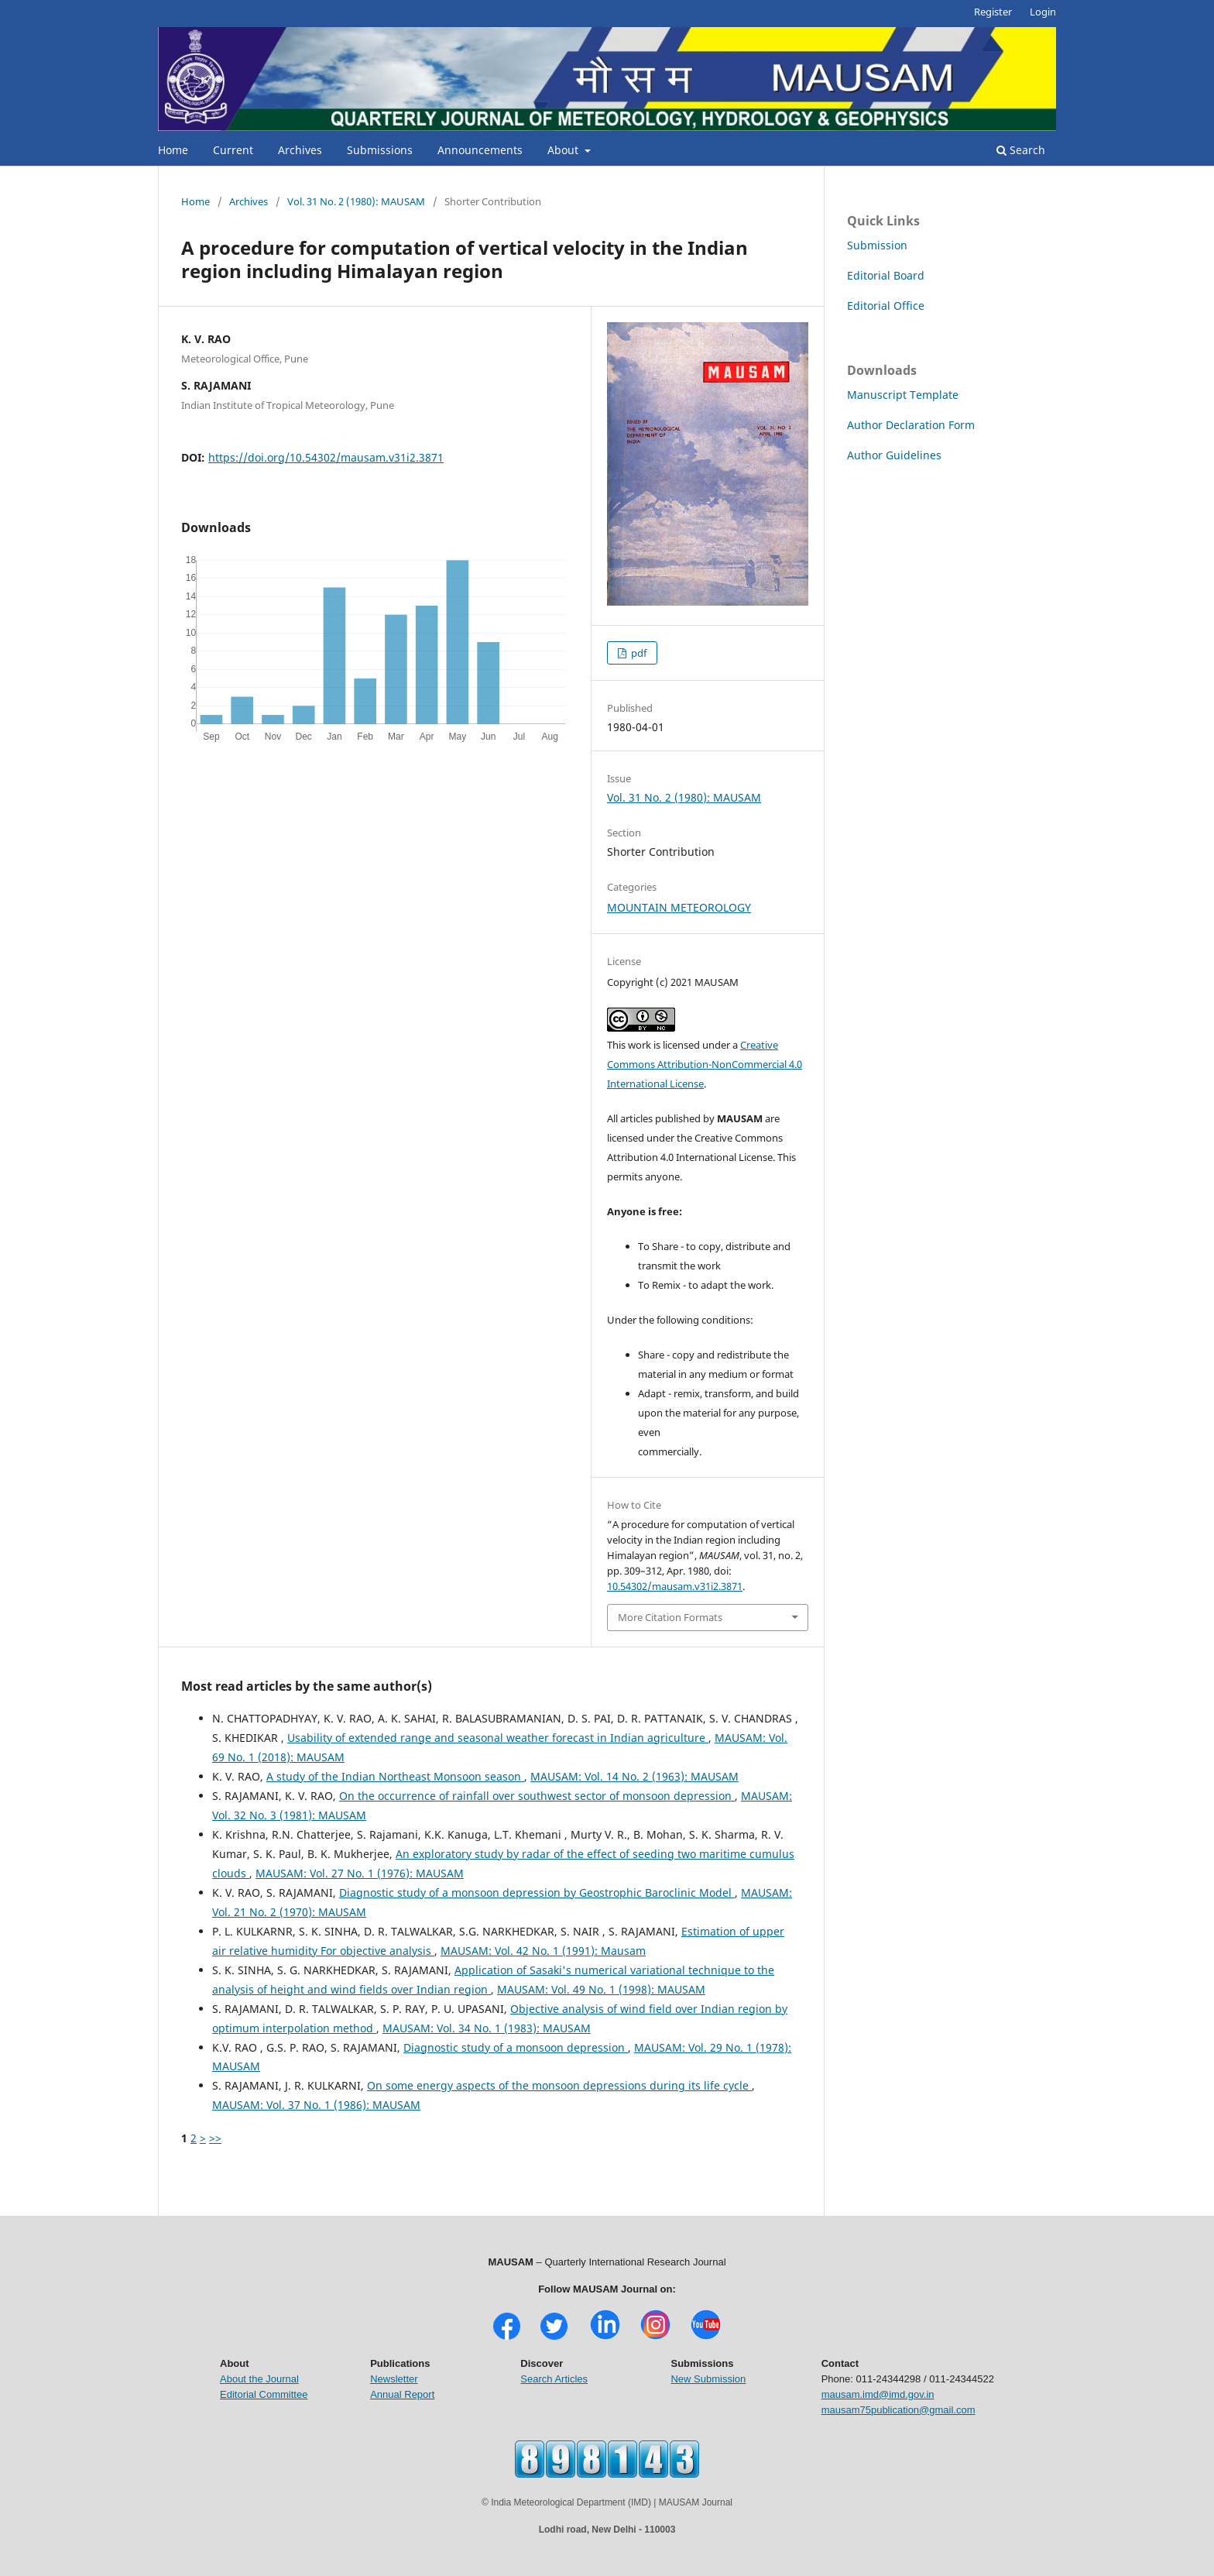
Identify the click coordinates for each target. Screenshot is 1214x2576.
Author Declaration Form (911, 424)
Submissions (380, 150)
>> (215, 2138)
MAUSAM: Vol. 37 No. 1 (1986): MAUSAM (316, 2104)
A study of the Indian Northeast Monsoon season (395, 1776)
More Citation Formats (670, 1617)
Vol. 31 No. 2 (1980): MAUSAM (356, 201)
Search (1020, 150)
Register (993, 12)
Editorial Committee (263, 2394)
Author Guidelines (894, 455)
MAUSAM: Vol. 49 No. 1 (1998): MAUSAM (601, 1989)
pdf (637, 653)
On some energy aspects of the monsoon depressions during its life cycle (559, 2085)
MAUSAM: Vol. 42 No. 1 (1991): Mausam (543, 1950)
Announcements (480, 150)
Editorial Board (885, 275)
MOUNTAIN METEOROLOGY (679, 907)
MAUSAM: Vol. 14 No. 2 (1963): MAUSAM (634, 1776)
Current (233, 150)
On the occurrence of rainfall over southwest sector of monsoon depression (537, 1795)
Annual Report (402, 2394)
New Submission (708, 2379)
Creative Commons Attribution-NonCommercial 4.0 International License (704, 1064)
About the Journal (259, 2379)
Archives (300, 150)
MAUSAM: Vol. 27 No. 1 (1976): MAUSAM (359, 1873)
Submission (877, 245)
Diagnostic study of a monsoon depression (515, 2047)
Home (173, 150)
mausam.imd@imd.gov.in (878, 2394)
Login (1043, 12)
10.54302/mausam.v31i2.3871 (674, 1586)
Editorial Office (885, 305)
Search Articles (554, 2379)
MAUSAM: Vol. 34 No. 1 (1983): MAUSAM (486, 2028)
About (564, 150)
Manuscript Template (903, 394)
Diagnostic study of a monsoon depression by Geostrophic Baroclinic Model (537, 1892)
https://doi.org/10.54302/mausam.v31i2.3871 (326, 457)
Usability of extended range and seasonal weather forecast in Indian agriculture (497, 1737)
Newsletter (393, 2379)
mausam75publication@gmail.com (898, 2410)
